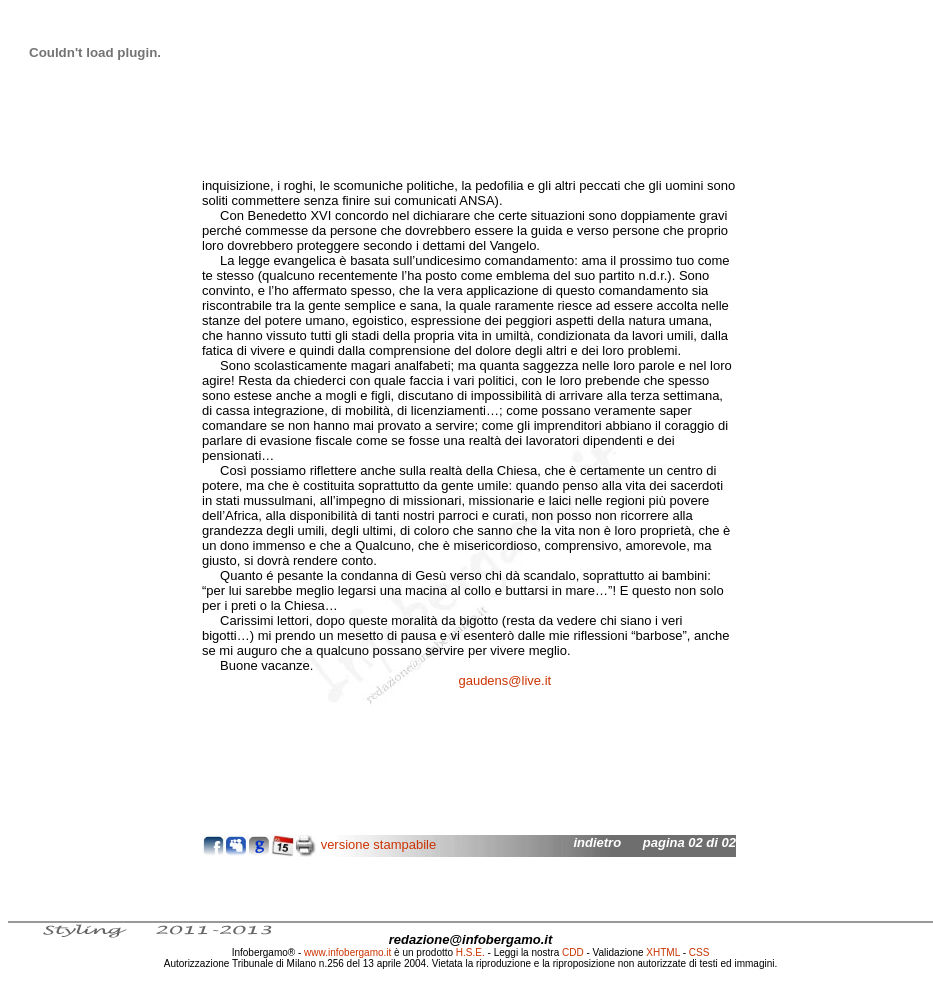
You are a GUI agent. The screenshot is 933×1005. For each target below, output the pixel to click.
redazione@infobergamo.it (471, 939)
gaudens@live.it (504, 680)
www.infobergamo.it (347, 952)
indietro (597, 842)
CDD (573, 952)
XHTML (663, 952)
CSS (699, 952)
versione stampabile (379, 844)
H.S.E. (470, 952)
